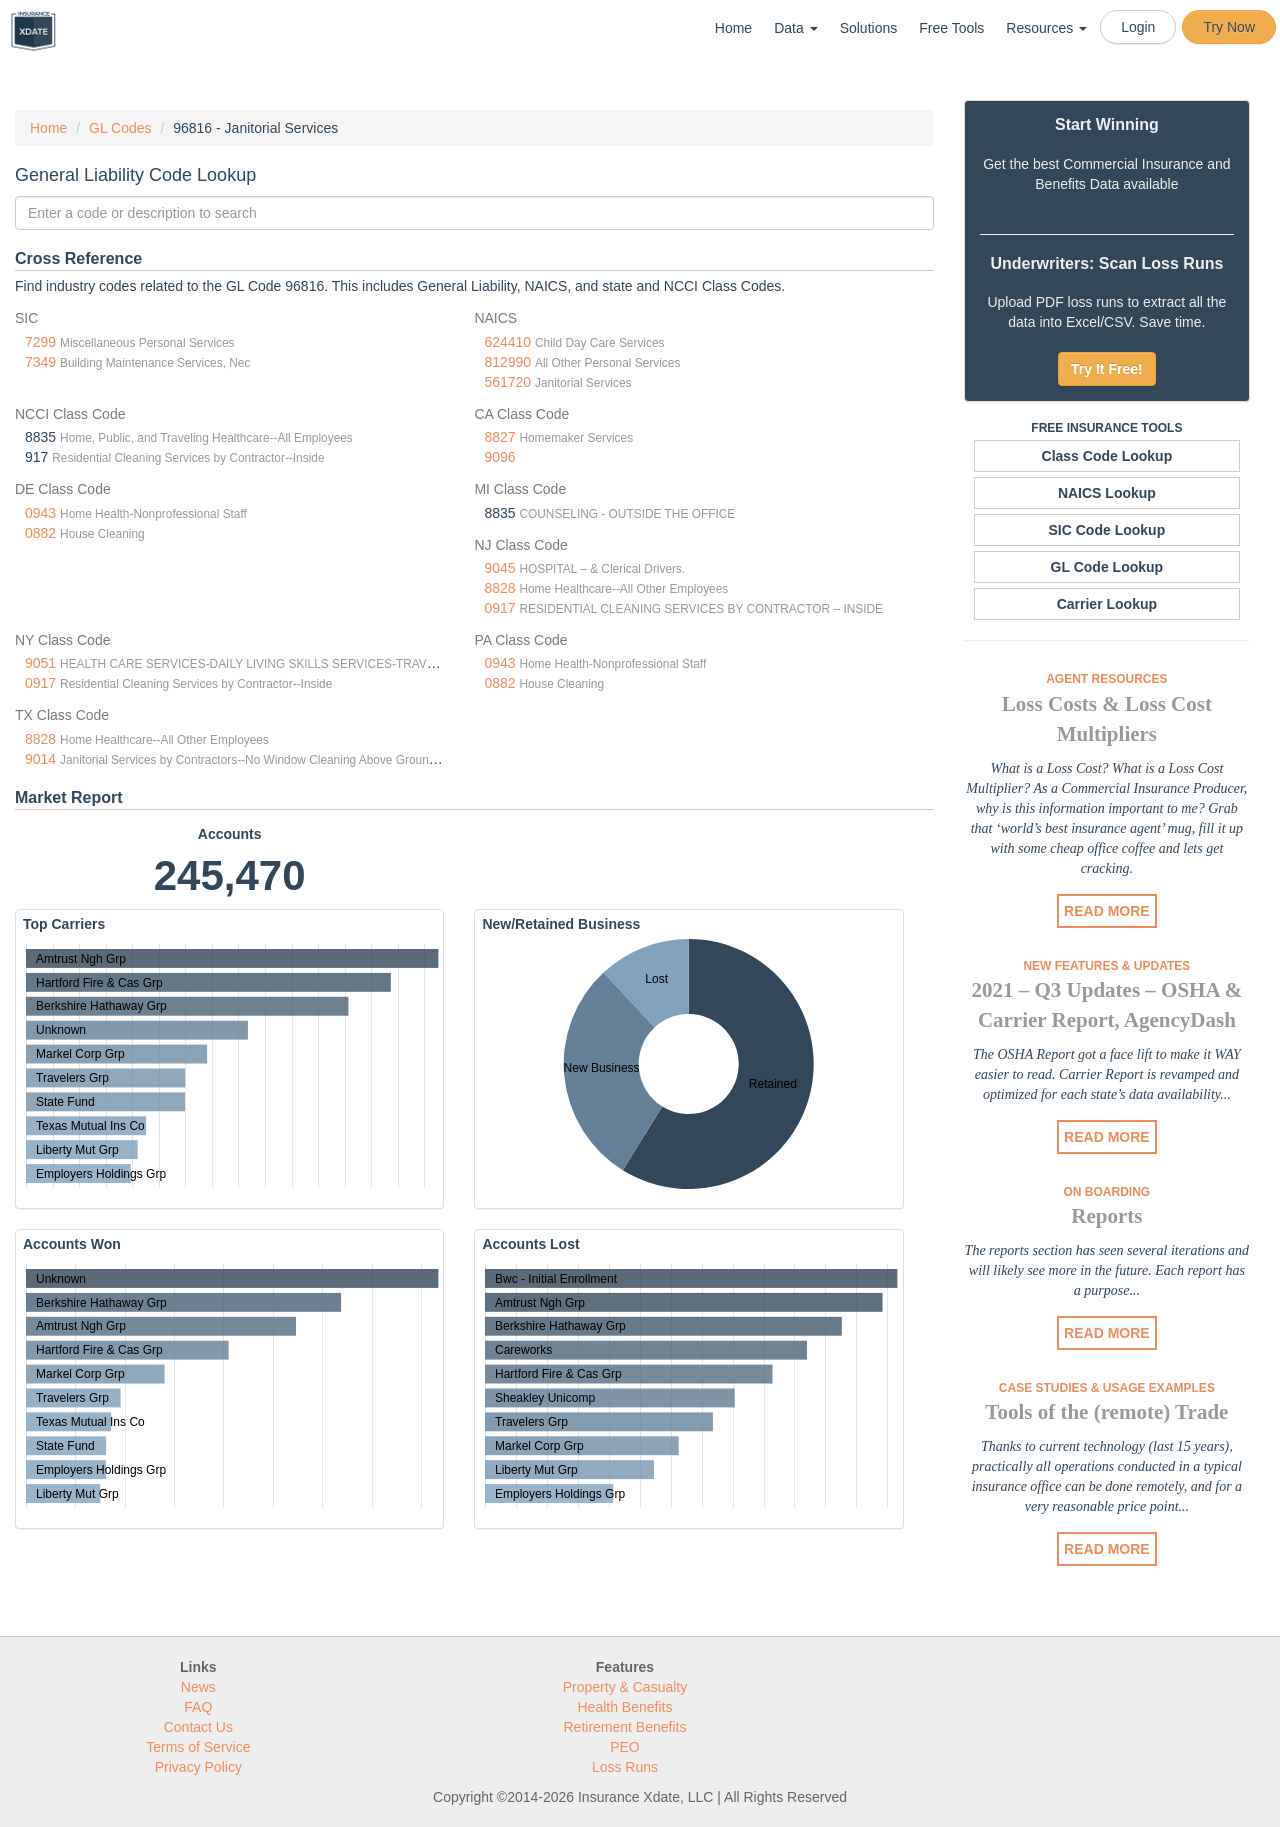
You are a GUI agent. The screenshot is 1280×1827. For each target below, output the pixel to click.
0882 (40, 533)
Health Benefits (625, 1707)
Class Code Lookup (1107, 456)
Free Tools (951, 28)
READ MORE (1107, 911)
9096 (499, 457)
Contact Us (198, 1727)
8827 (499, 437)
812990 (507, 362)
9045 (499, 568)
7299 (40, 342)
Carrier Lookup (1107, 604)
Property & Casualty (625, 1687)
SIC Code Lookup (1107, 530)
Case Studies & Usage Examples (1107, 1388)
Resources (1046, 28)
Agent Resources (1106, 679)
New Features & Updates (1106, 966)
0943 (40, 513)
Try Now (1229, 27)
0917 (499, 608)
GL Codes (120, 128)
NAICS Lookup (1107, 493)
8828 (499, 588)
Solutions (869, 28)
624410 (507, 342)
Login (1138, 27)
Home (733, 28)
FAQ (198, 1707)
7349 (40, 362)
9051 (40, 663)
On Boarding (1107, 1192)
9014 (40, 759)
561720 (507, 382)
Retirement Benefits (625, 1727)
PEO (625, 1747)
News (198, 1687)
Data (795, 28)
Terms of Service (198, 1747)
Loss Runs (625, 1767)
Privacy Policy (198, 1767)
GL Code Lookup (1107, 567)
